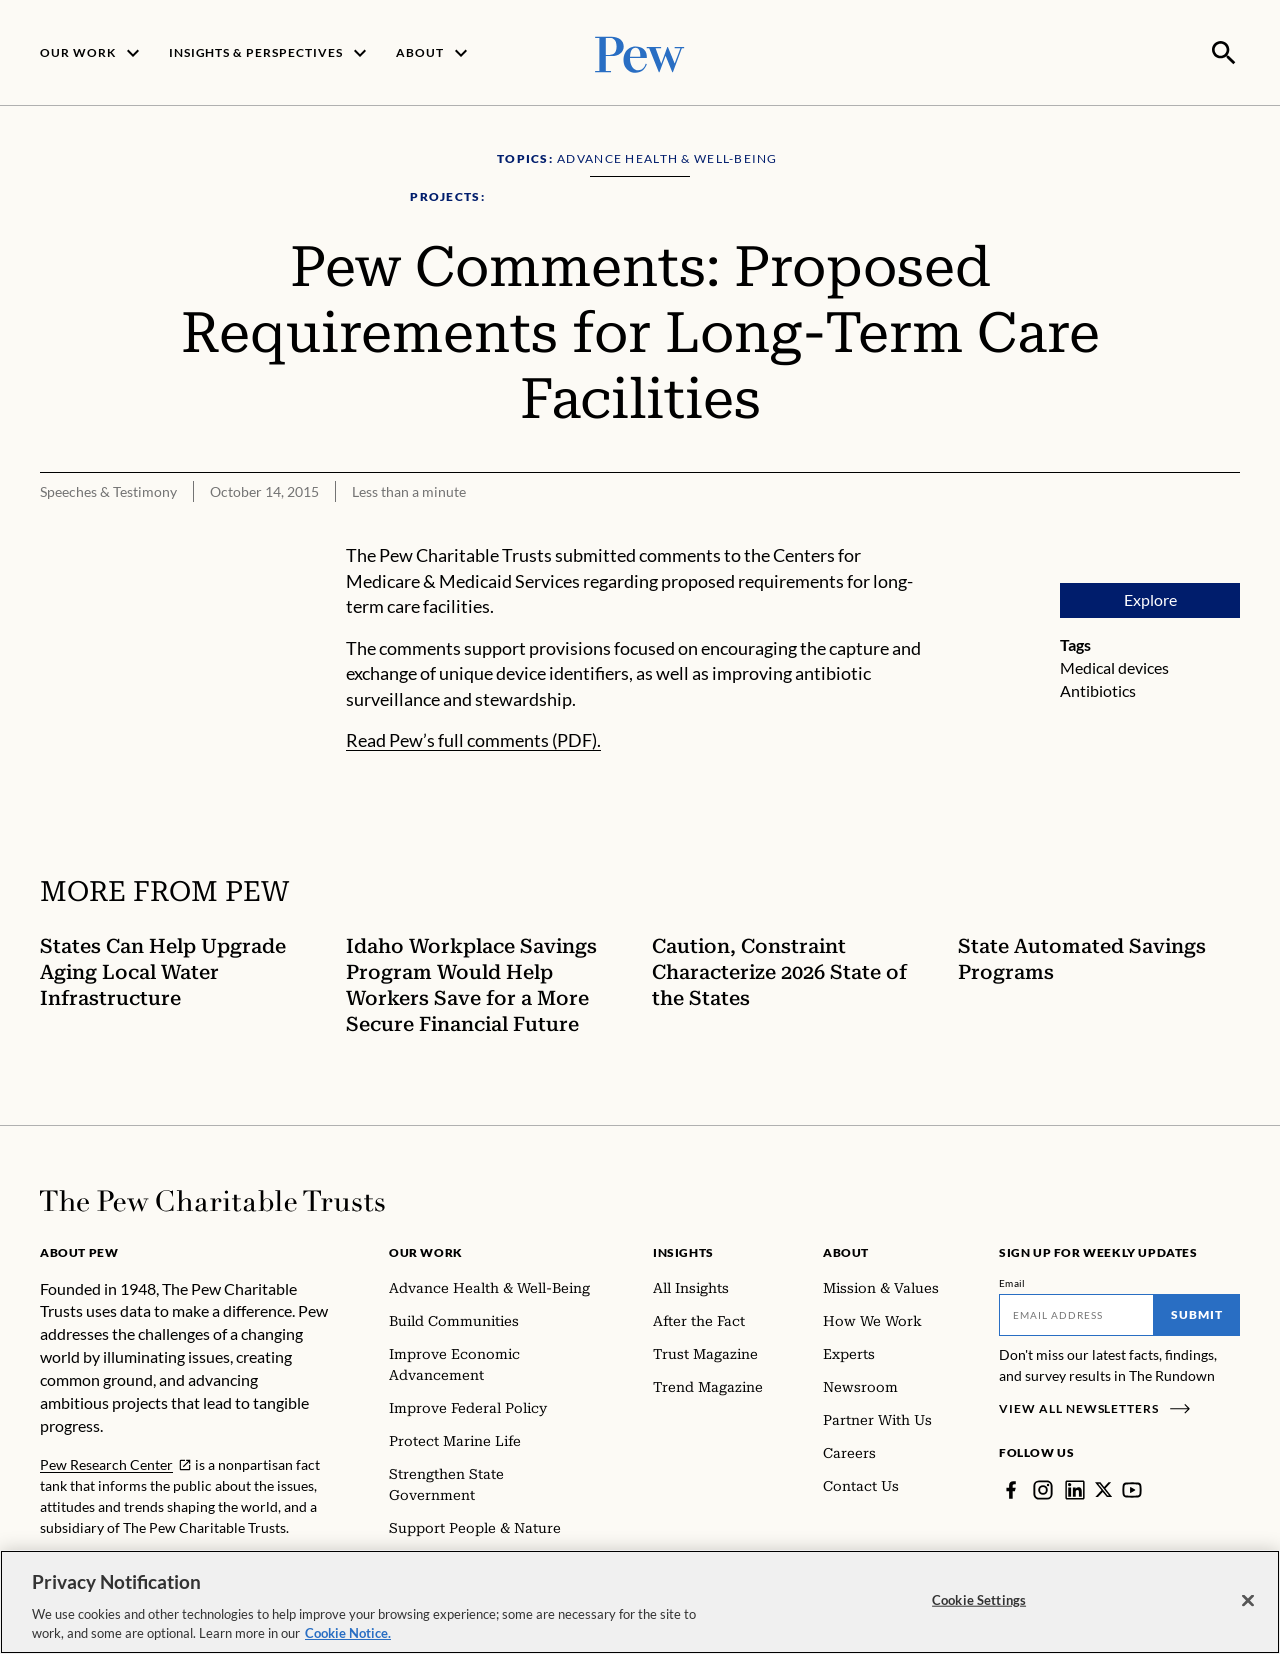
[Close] (1248, 1601)
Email (1012, 1281)
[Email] (1076, 1313)
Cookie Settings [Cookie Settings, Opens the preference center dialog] (979, 1600)
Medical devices (1114, 665)
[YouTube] (1133, 1488)
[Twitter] (1104, 1488)
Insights (683, 1250)
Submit (1197, 1312)
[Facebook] (1011, 1488)
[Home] (212, 1199)
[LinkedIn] (1075, 1488)
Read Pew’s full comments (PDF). (473, 739)
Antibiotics (1098, 688)
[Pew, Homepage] (640, 51)
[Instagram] (1043, 1488)
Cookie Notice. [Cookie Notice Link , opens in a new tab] (348, 1633)
